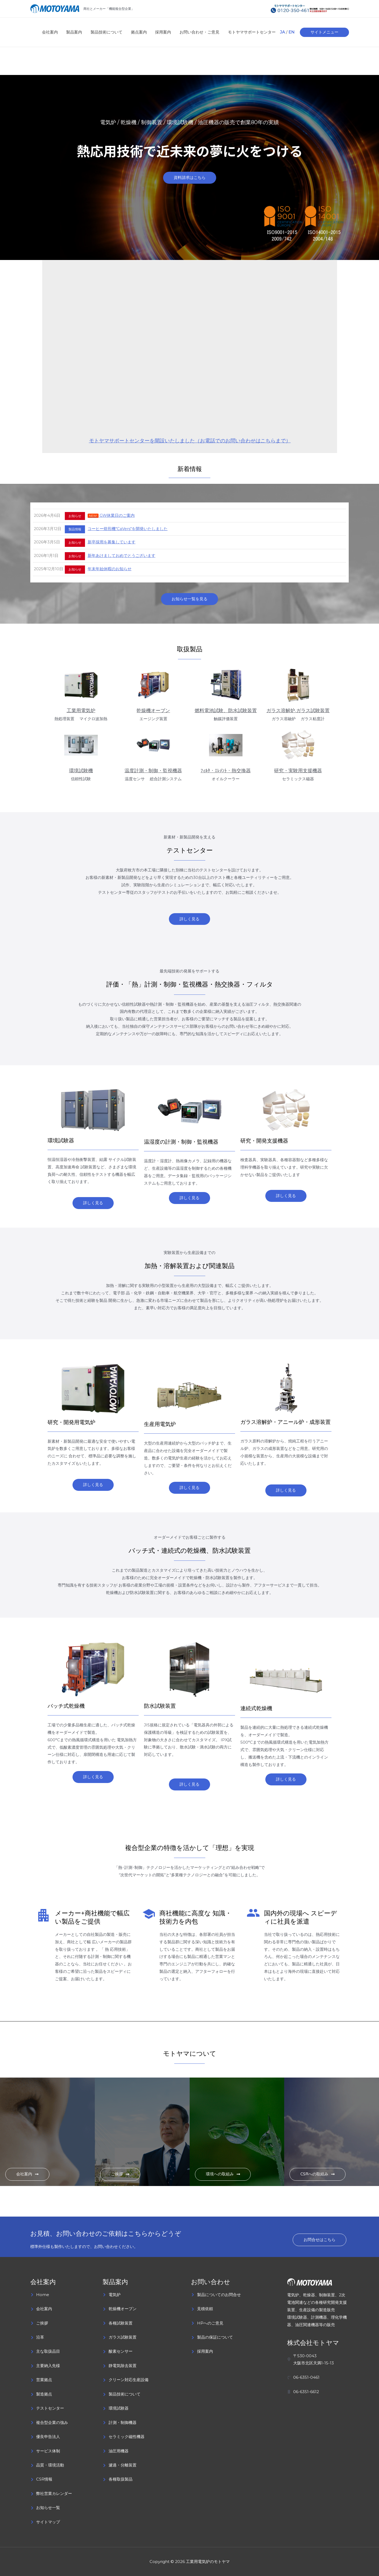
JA (282, 32)
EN (291, 32)
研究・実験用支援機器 (298, 771)
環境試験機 (81, 771)
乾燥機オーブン (153, 711)
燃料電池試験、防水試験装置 (226, 711)
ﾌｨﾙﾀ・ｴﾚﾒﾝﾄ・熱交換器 (226, 771)
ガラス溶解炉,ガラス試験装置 (298, 711)
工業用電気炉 (81, 711)
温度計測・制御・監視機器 (153, 771)
